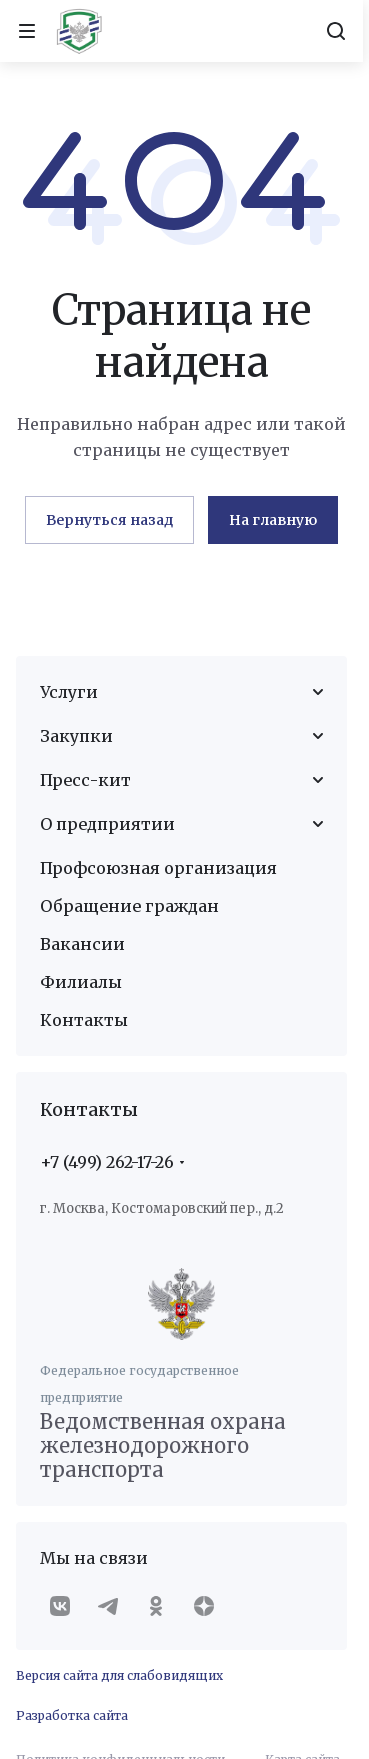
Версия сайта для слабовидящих (119, 1675)
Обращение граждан (129, 906)
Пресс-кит (85, 780)
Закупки (76, 736)
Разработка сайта (72, 1715)
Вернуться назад (109, 520)
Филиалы (81, 982)
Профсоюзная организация (158, 868)
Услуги (69, 692)
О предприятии (107, 824)
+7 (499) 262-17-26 (107, 1162)
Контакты (84, 1020)
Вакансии (82, 944)
